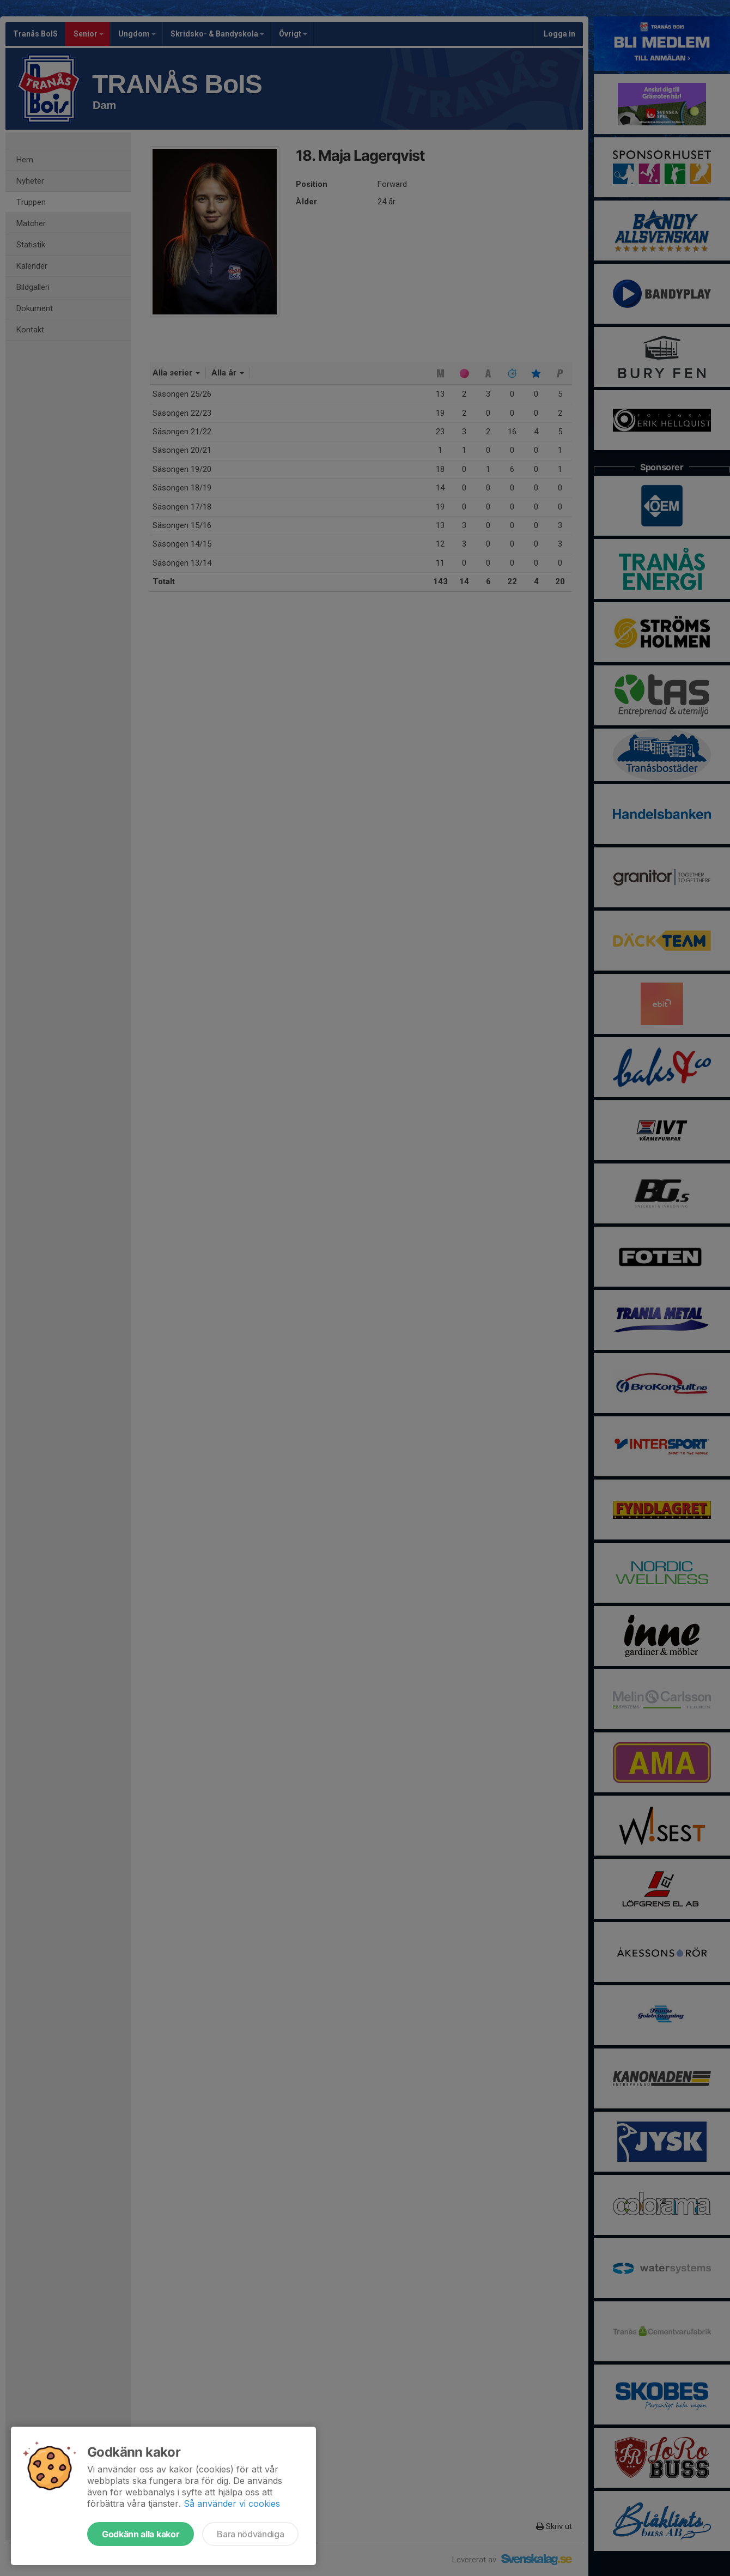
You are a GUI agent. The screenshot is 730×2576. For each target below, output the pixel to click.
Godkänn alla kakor (140, 2534)
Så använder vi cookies (232, 2503)
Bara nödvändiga (250, 2534)
